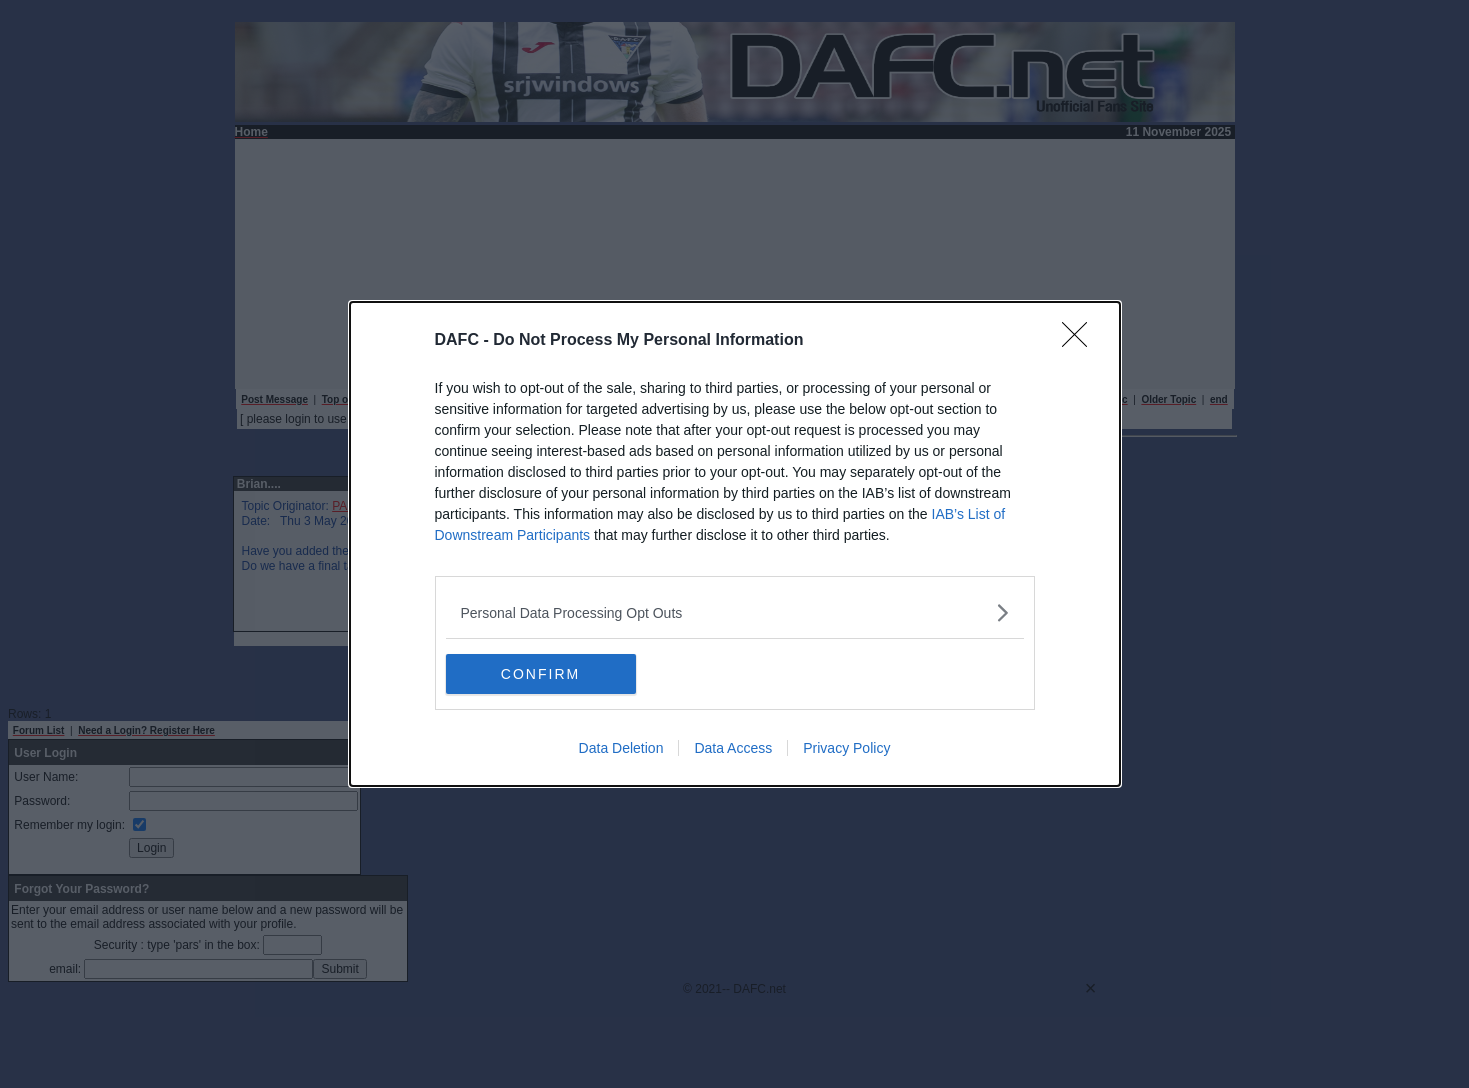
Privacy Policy (846, 748)
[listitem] (735, 612)
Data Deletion (621, 748)
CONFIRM (540, 673)
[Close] (1081, 341)
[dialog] (735, 544)
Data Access (733, 748)
